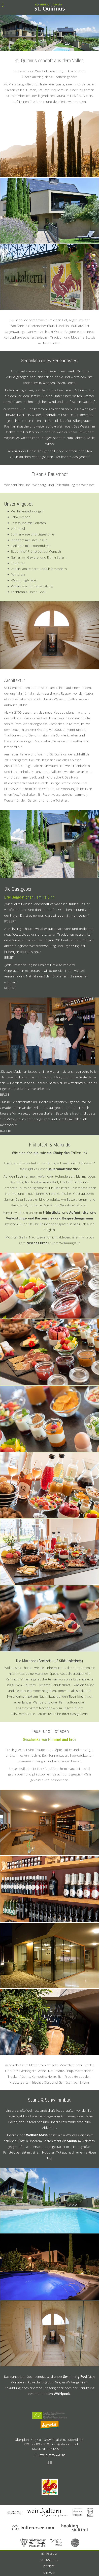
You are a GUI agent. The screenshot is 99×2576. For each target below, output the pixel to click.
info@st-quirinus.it (65, 2444)
